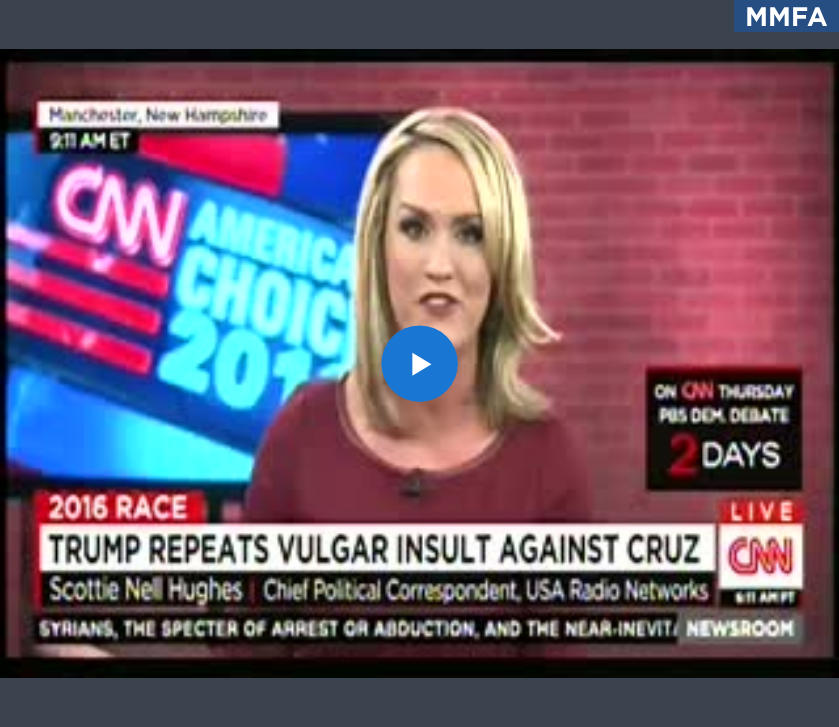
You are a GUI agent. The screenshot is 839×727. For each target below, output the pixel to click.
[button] (419, 363)
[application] (419, 363)
